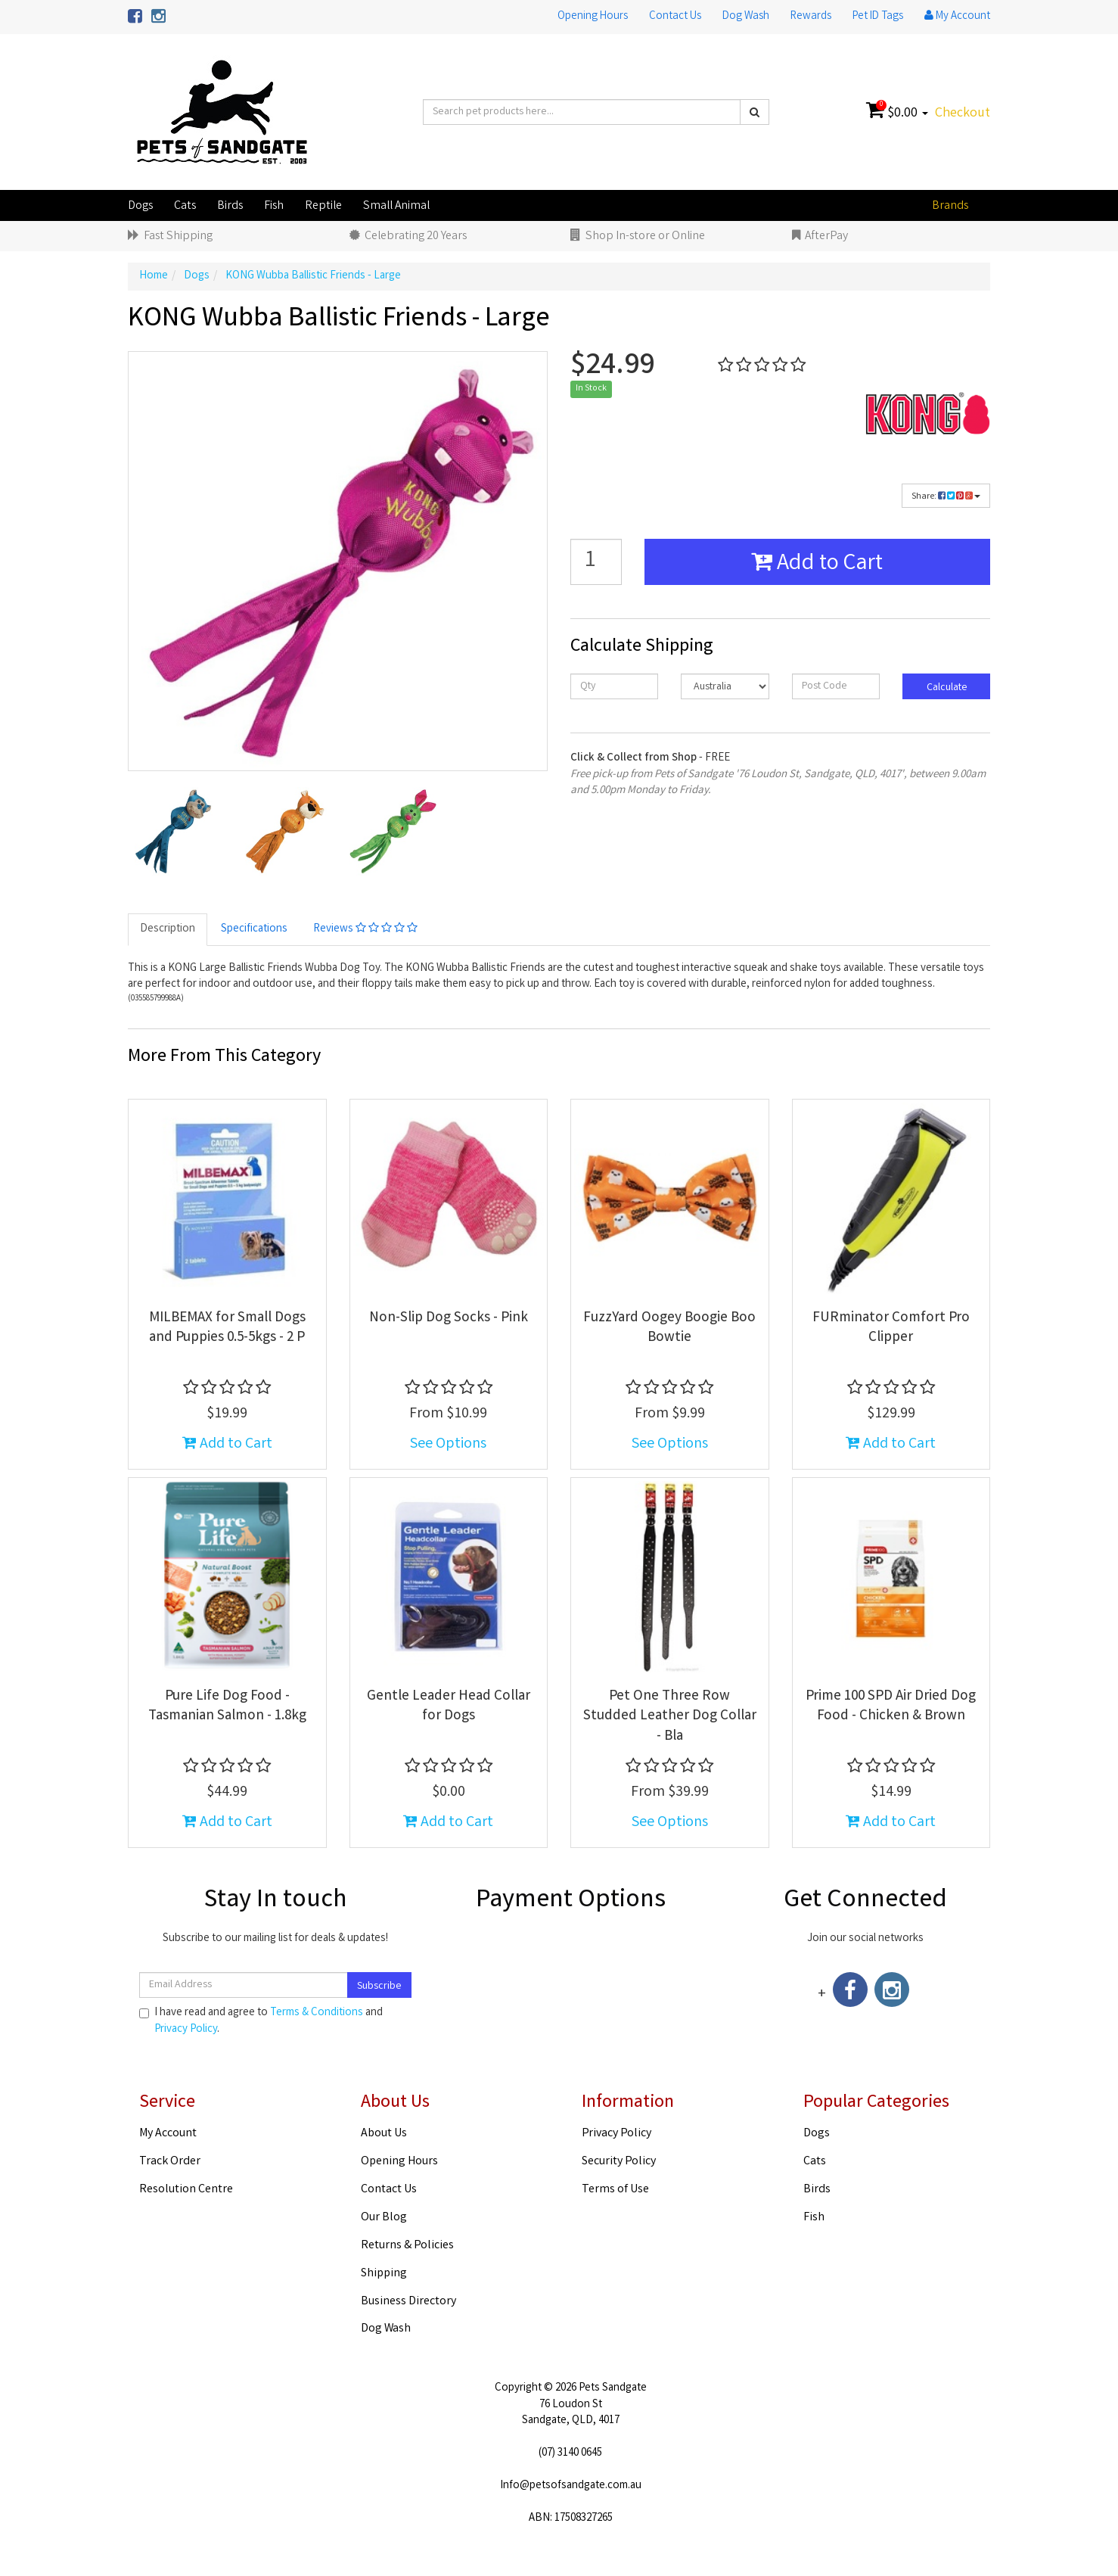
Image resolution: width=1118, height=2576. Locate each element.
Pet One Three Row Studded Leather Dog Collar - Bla (669, 1716)
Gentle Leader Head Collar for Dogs (448, 1707)
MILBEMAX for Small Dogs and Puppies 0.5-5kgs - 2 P (227, 1328)
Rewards (810, 16)
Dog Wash (745, 16)
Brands (950, 206)
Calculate (945, 687)
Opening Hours (592, 16)
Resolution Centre (186, 2189)
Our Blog (384, 2217)
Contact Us (675, 16)
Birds (230, 206)
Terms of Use (615, 2189)
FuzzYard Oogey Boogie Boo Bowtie (669, 1328)
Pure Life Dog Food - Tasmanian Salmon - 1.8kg (227, 1707)
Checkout (962, 113)
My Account (168, 2133)
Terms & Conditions (316, 2013)
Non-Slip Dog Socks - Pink (448, 1318)
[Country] (725, 686)
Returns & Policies (407, 2245)
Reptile (323, 206)
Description (167, 929)
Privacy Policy (185, 2029)
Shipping (384, 2273)
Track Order (169, 2161)
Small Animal (396, 206)
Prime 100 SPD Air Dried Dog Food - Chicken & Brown (891, 1707)
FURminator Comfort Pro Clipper (891, 1328)
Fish (274, 206)
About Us (384, 2133)
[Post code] (836, 686)
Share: (945, 496)
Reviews (365, 929)
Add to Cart (817, 564)
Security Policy (619, 2161)
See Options (448, 1444)
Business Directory (408, 2301)
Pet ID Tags (877, 16)
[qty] (614, 686)
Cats (185, 206)
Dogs (140, 206)
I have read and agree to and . (261, 2021)
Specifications (254, 929)
